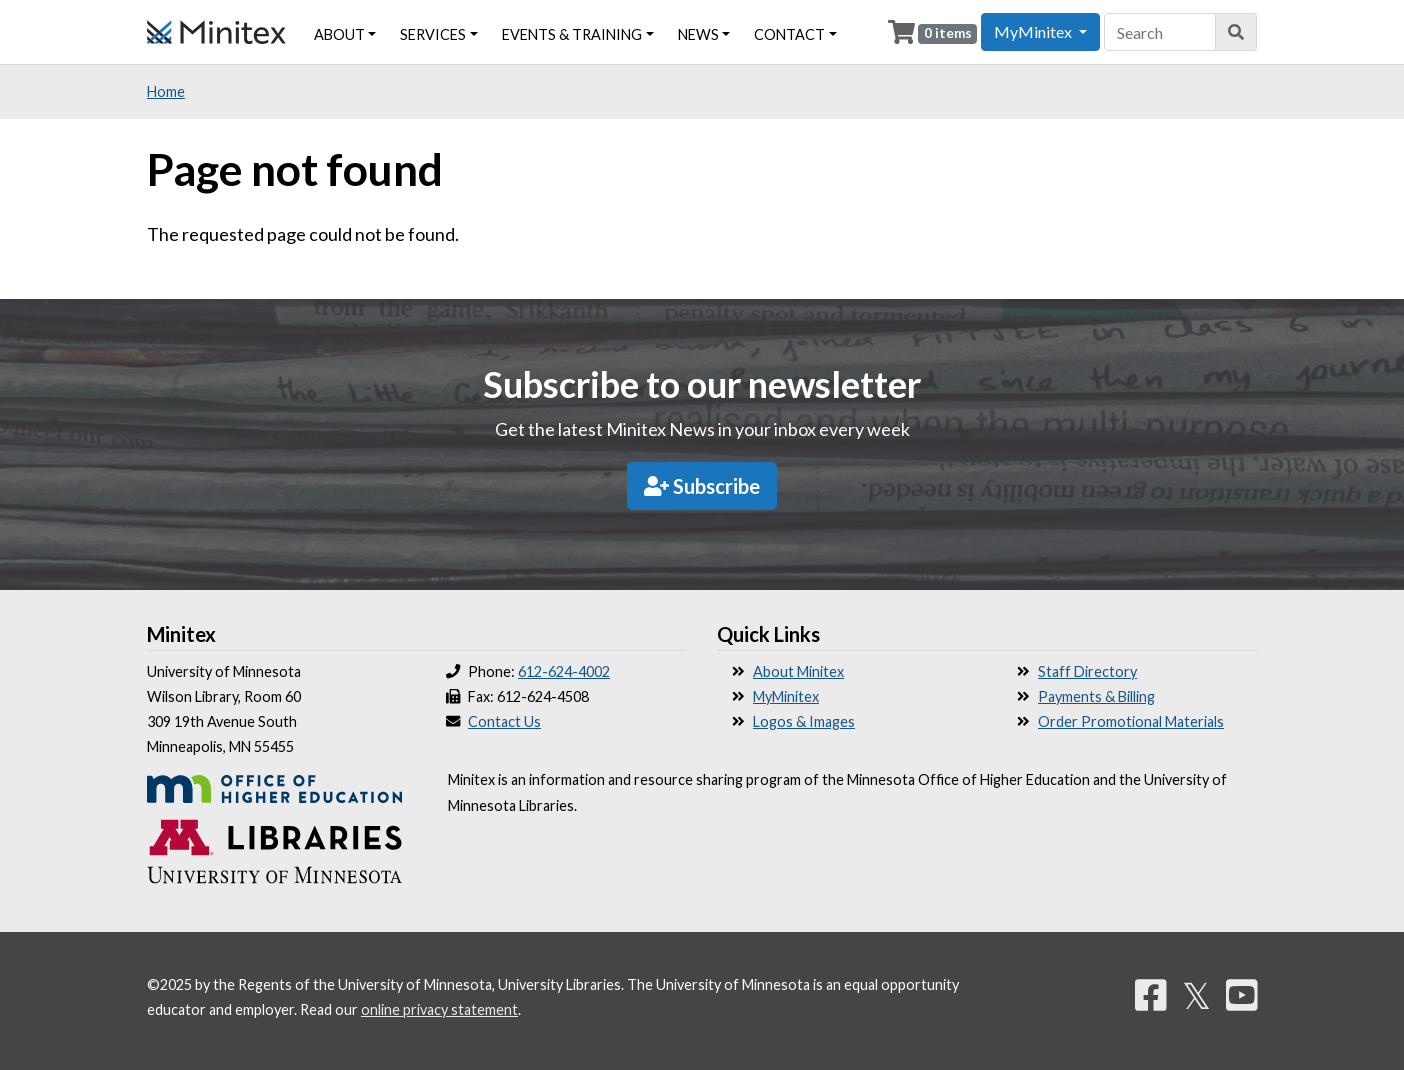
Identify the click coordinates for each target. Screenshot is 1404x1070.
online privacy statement (439, 1009)
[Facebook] (1151, 995)
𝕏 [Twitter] (1196, 995)
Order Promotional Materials (1131, 721)
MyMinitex (786, 696)
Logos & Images (804, 721)
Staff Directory (1087, 671)
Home (166, 91)
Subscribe (702, 486)
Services (433, 34)
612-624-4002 (564, 671)
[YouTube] (1242, 995)
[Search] (1236, 32)
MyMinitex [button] (1034, 31)
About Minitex (798, 671)
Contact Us (504, 721)
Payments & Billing (1096, 696)
